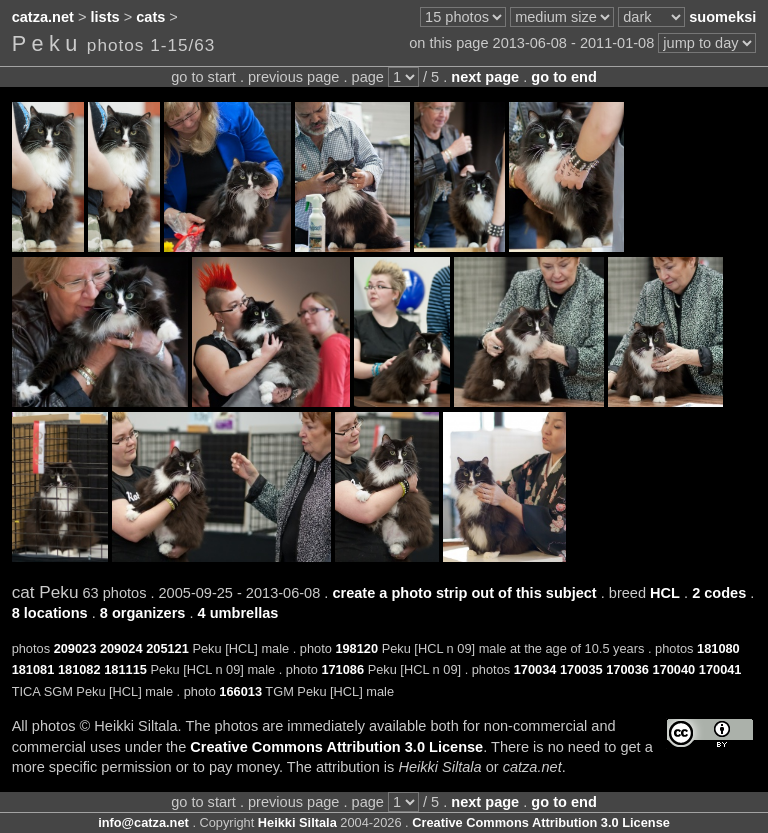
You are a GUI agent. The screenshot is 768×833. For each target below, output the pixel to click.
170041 (720, 669)
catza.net (43, 17)
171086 (342, 669)
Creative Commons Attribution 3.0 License (336, 747)
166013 (240, 691)
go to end (563, 77)
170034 (535, 669)
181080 (718, 648)
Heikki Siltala (297, 822)
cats (150, 17)
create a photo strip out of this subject (464, 593)
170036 (627, 669)
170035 (581, 669)
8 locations (50, 613)
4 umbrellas (238, 613)
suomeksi (722, 17)
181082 (79, 669)
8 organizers (143, 613)
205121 (167, 648)
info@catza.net (143, 822)
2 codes (719, 593)
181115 (125, 669)
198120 (356, 648)
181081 (33, 669)
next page (485, 77)
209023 (75, 648)
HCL (665, 593)
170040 (674, 669)
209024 (121, 648)
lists (105, 17)
